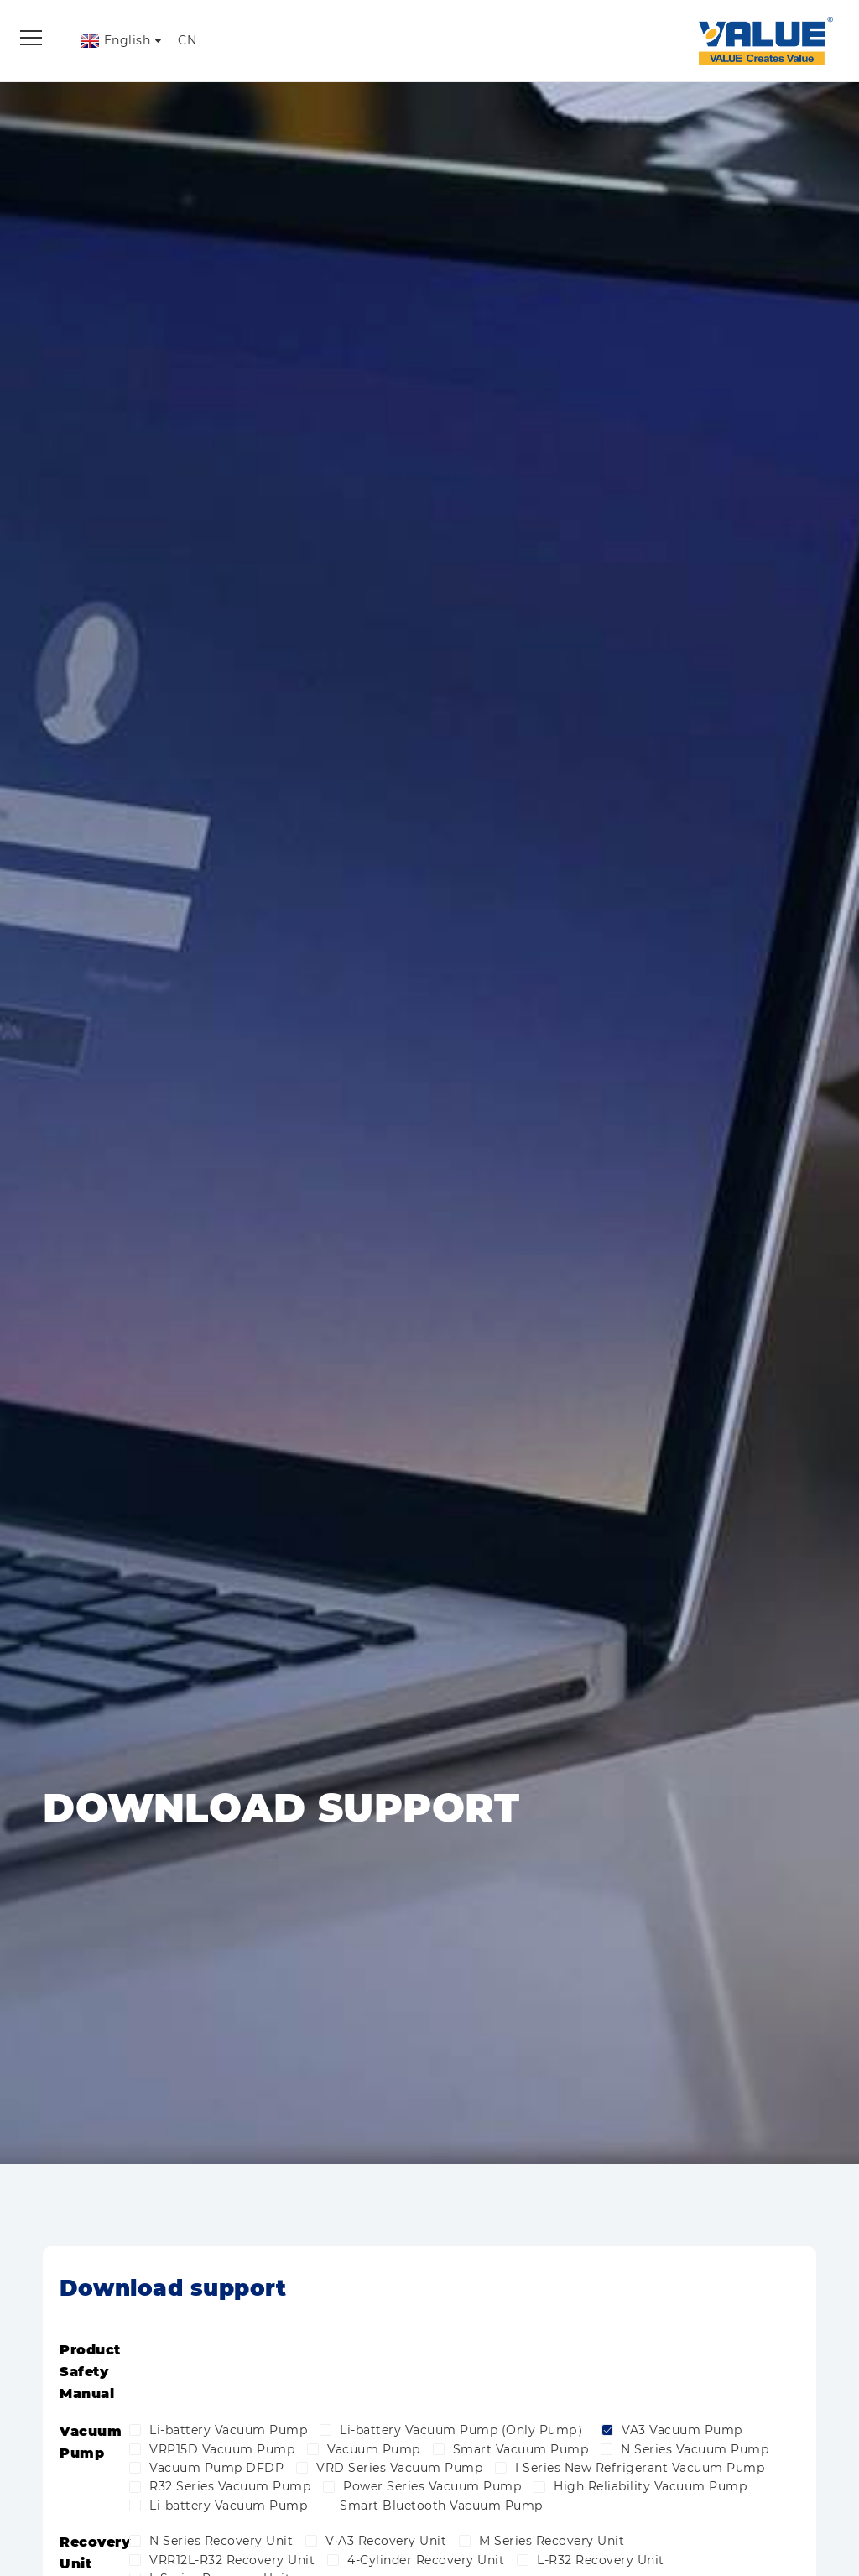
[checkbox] (135, 2428)
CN (187, 40)
